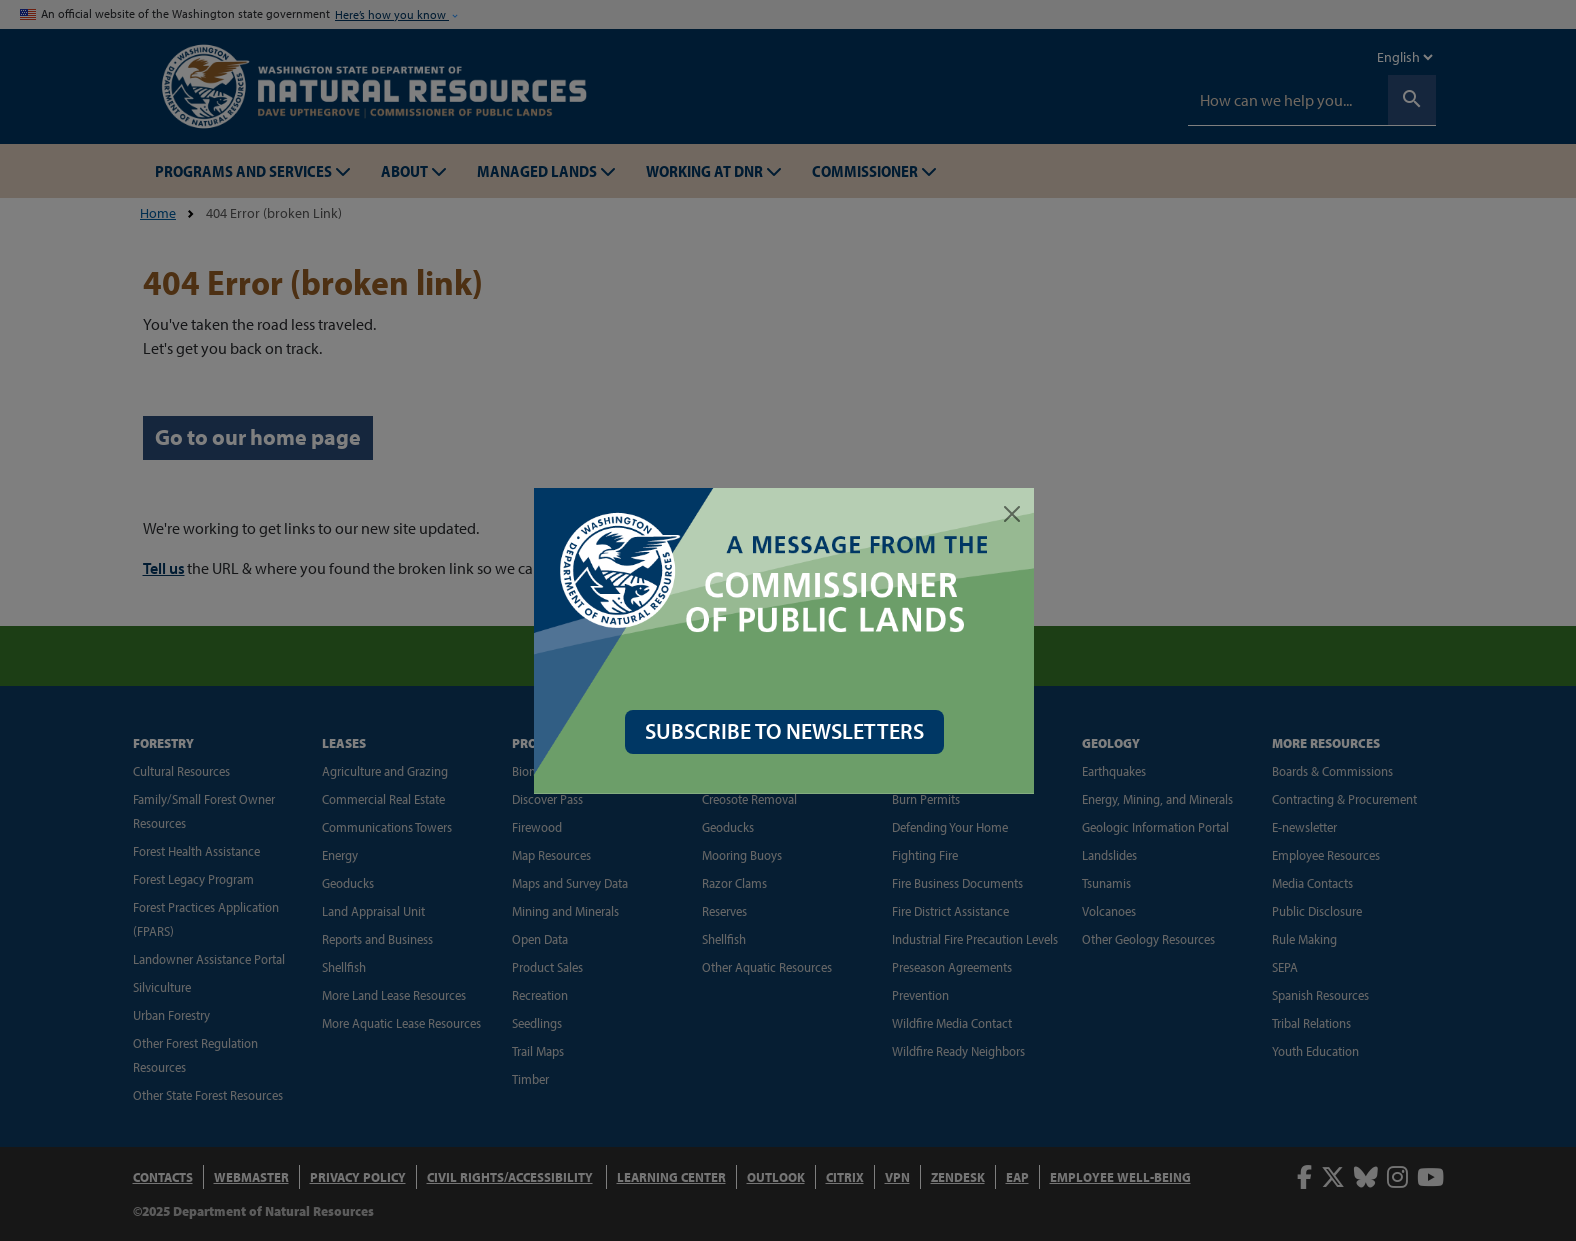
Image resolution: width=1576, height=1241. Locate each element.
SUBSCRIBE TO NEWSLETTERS (788, 731)
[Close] (1016, 514)
